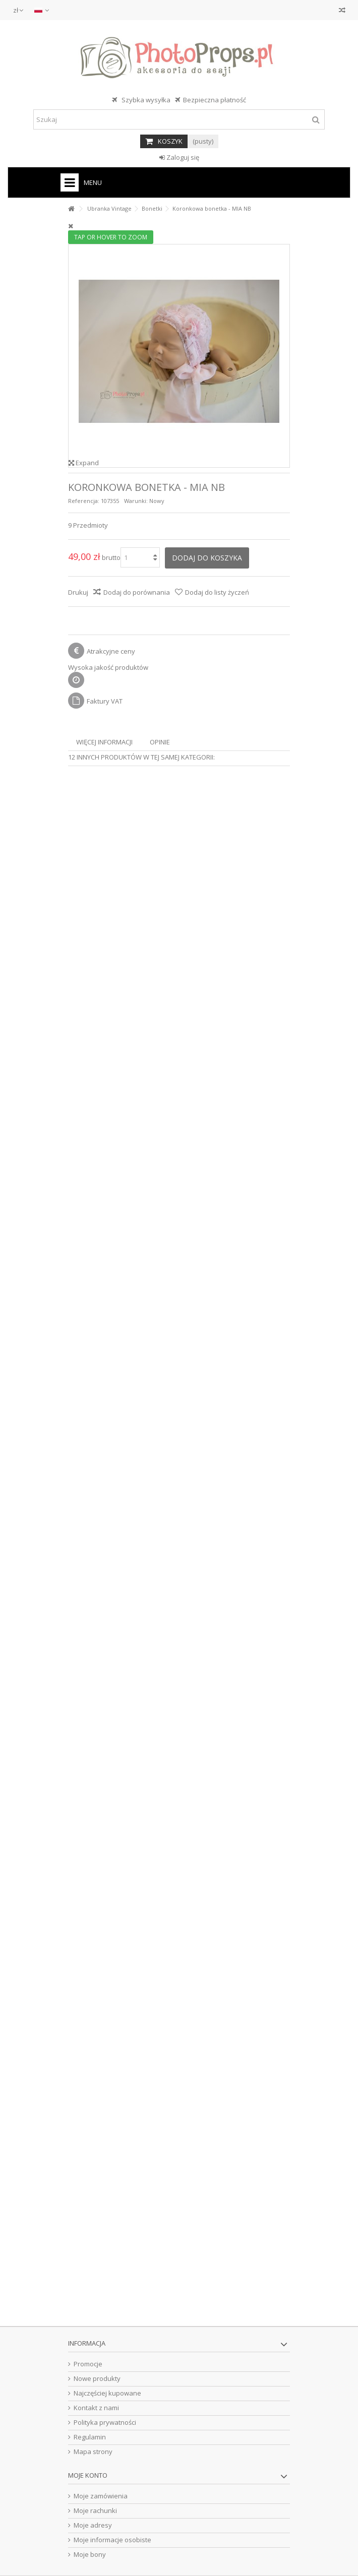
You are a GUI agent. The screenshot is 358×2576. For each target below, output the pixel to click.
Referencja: (83, 501)
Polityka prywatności (105, 2422)
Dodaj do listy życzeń (217, 592)
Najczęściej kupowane (107, 2393)
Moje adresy (93, 2525)
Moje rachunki (95, 2510)
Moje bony (90, 2554)
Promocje (88, 2364)
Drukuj (78, 592)
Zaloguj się (179, 157)
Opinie (160, 741)
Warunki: (136, 501)
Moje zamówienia (101, 2496)
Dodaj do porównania (136, 592)
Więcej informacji (104, 741)
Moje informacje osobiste (112, 2540)
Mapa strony (93, 2451)
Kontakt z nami (96, 2408)
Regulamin (90, 2437)
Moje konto (87, 2475)
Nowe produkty (97, 2378)
